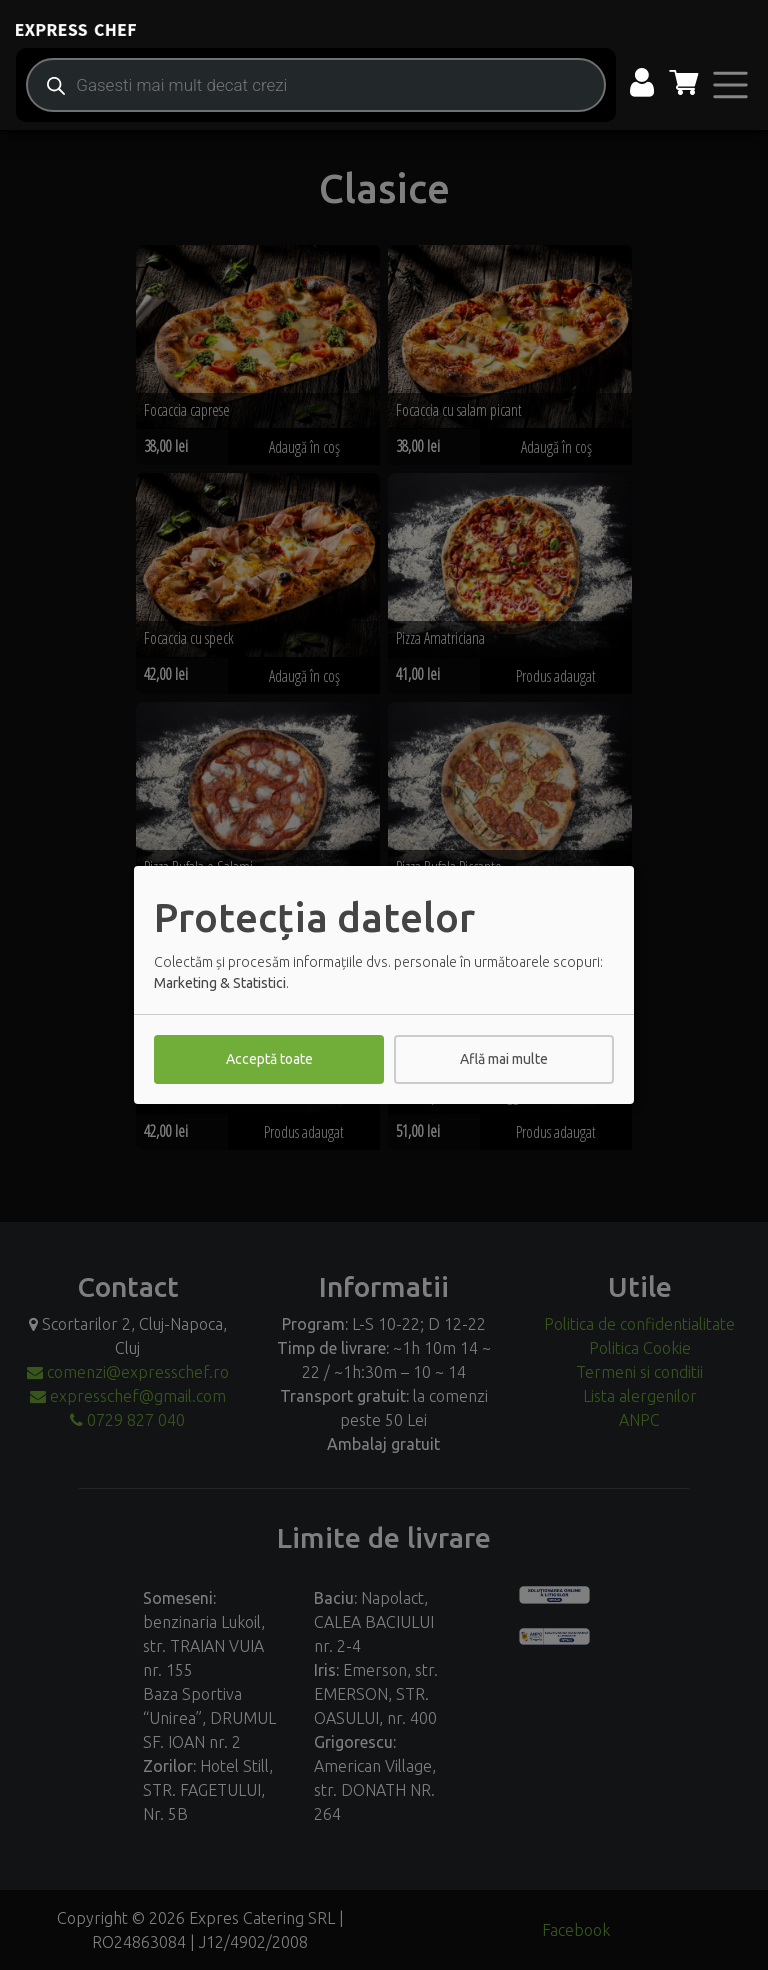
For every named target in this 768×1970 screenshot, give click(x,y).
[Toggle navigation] (730, 84)
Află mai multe (504, 1059)
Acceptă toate (269, 1059)
